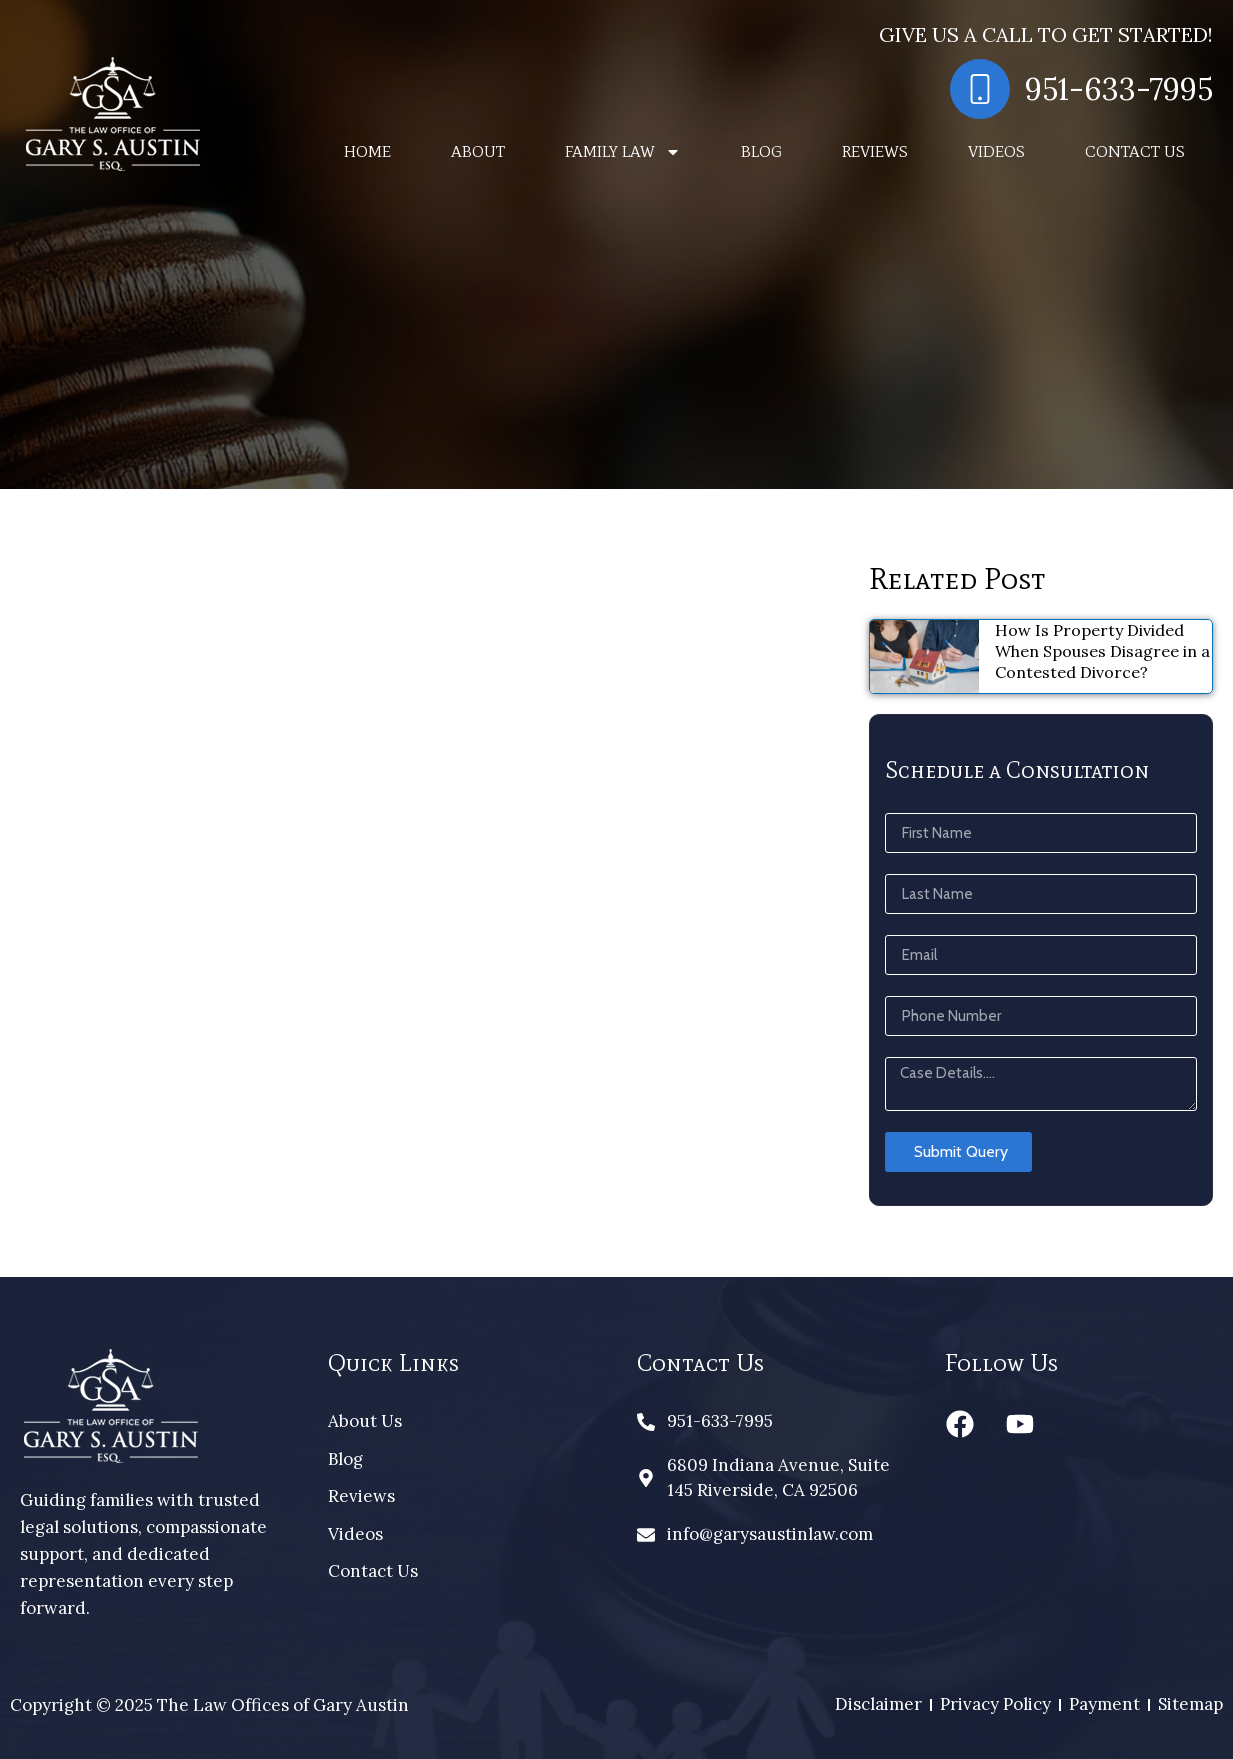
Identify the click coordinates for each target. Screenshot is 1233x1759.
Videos (996, 151)
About (478, 151)
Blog (761, 151)
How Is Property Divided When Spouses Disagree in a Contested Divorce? (1102, 651)
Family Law (623, 152)
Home (367, 151)
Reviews (875, 151)
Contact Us (1135, 151)
